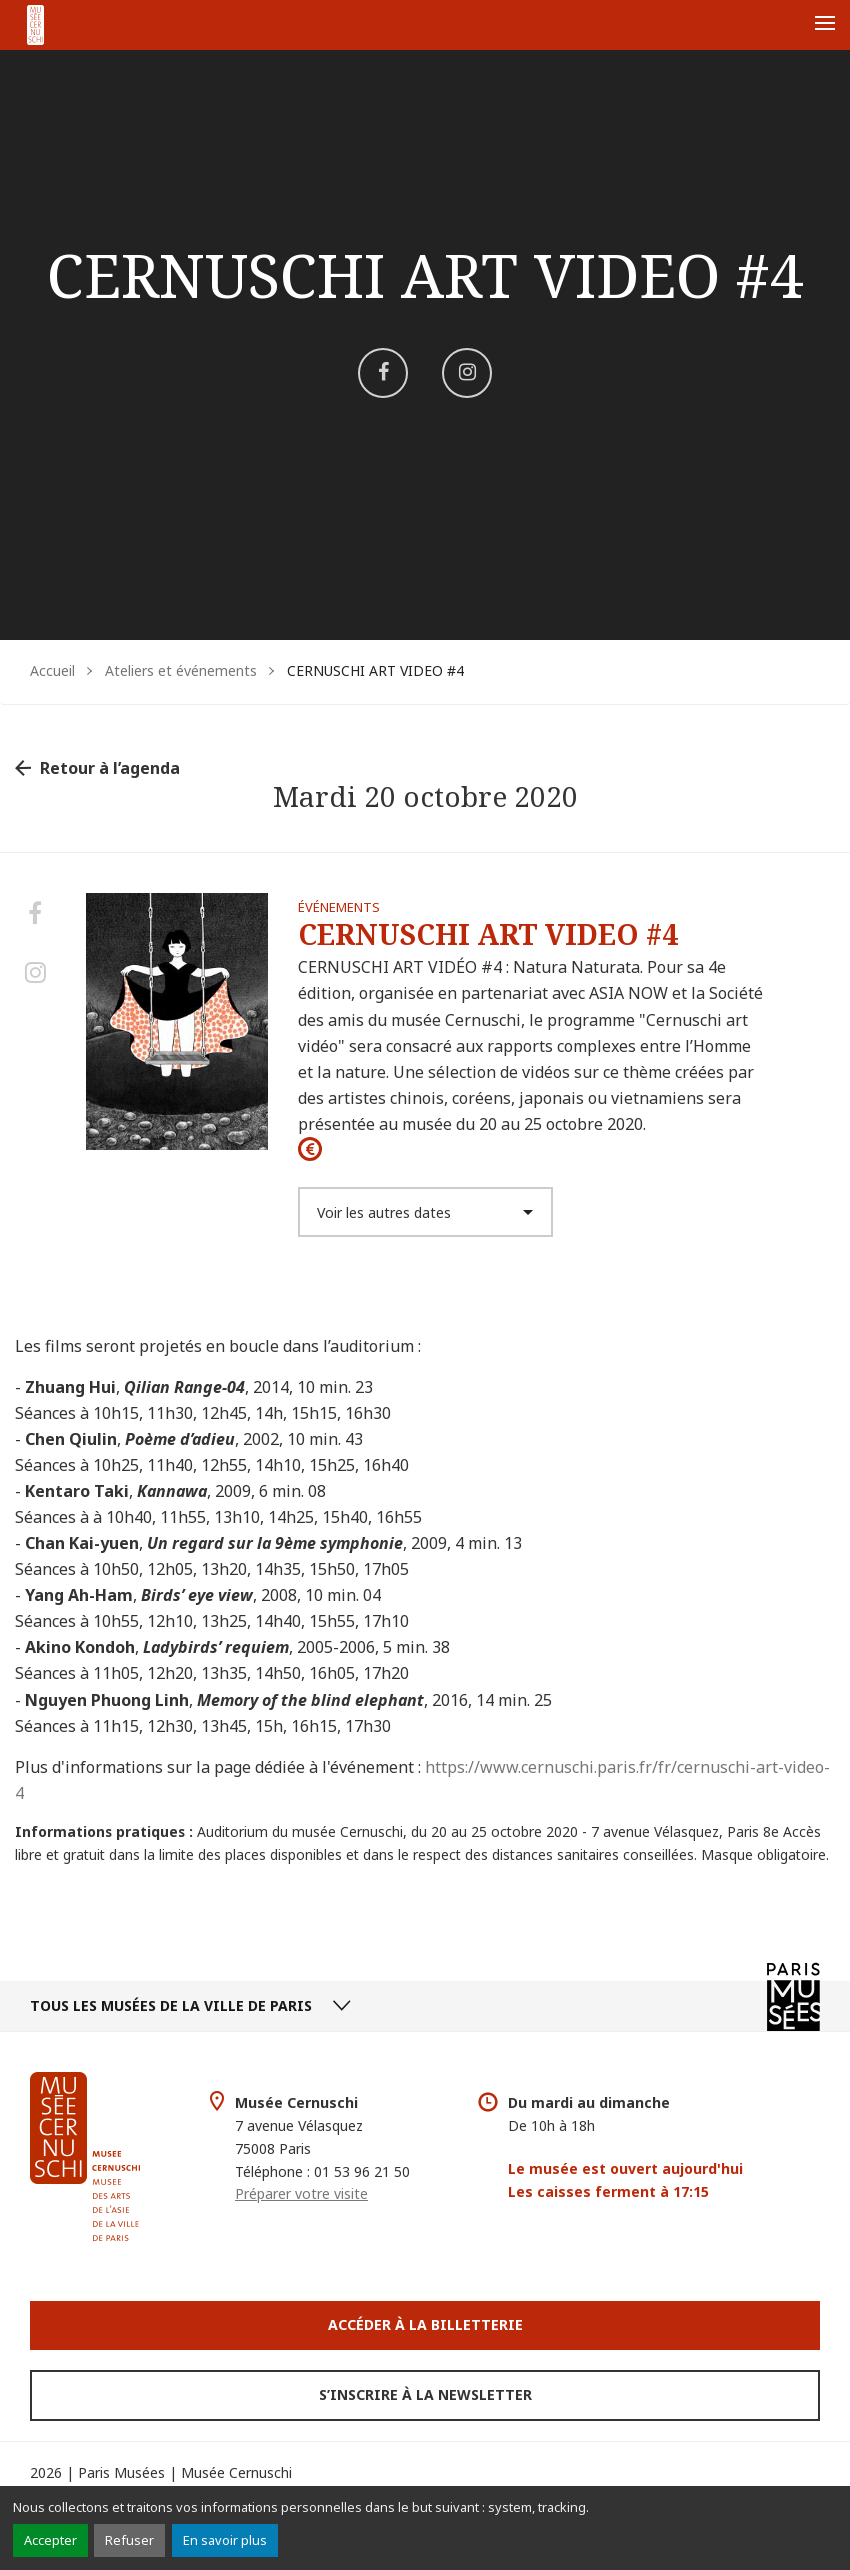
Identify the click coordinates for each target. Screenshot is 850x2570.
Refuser (129, 2540)
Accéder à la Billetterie (425, 2324)
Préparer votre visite (301, 2193)
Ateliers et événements (181, 670)
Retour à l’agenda (110, 768)
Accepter (50, 2540)
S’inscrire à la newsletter (425, 2394)
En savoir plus (225, 2540)
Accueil (52, 670)
